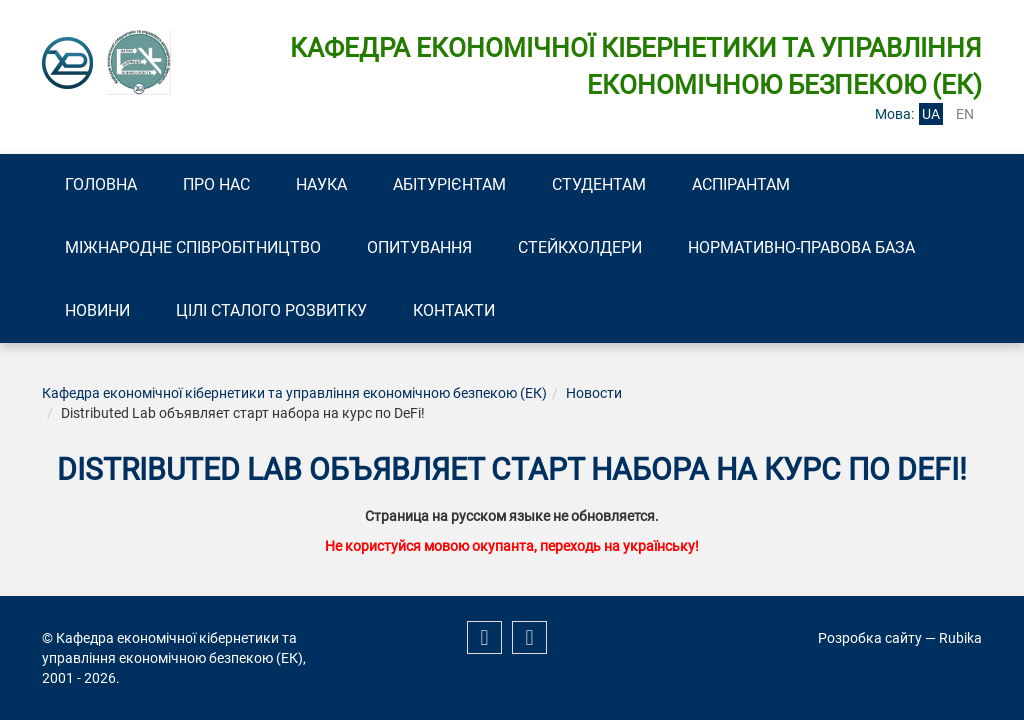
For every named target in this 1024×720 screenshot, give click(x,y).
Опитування (419, 247)
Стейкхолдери (580, 247)
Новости (594, 393)
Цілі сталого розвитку (271, 310)
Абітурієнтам (449, 184)
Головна (101, 184)
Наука (321, 184)
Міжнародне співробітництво (193, 247)
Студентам (599, 184)
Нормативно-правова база (801, 247)
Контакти (454, 310)
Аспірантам (741, 184)
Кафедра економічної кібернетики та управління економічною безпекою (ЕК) (294, 393)
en (965, 114)
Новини (97, 310)
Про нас (216, 184)
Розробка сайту (870, 638)
